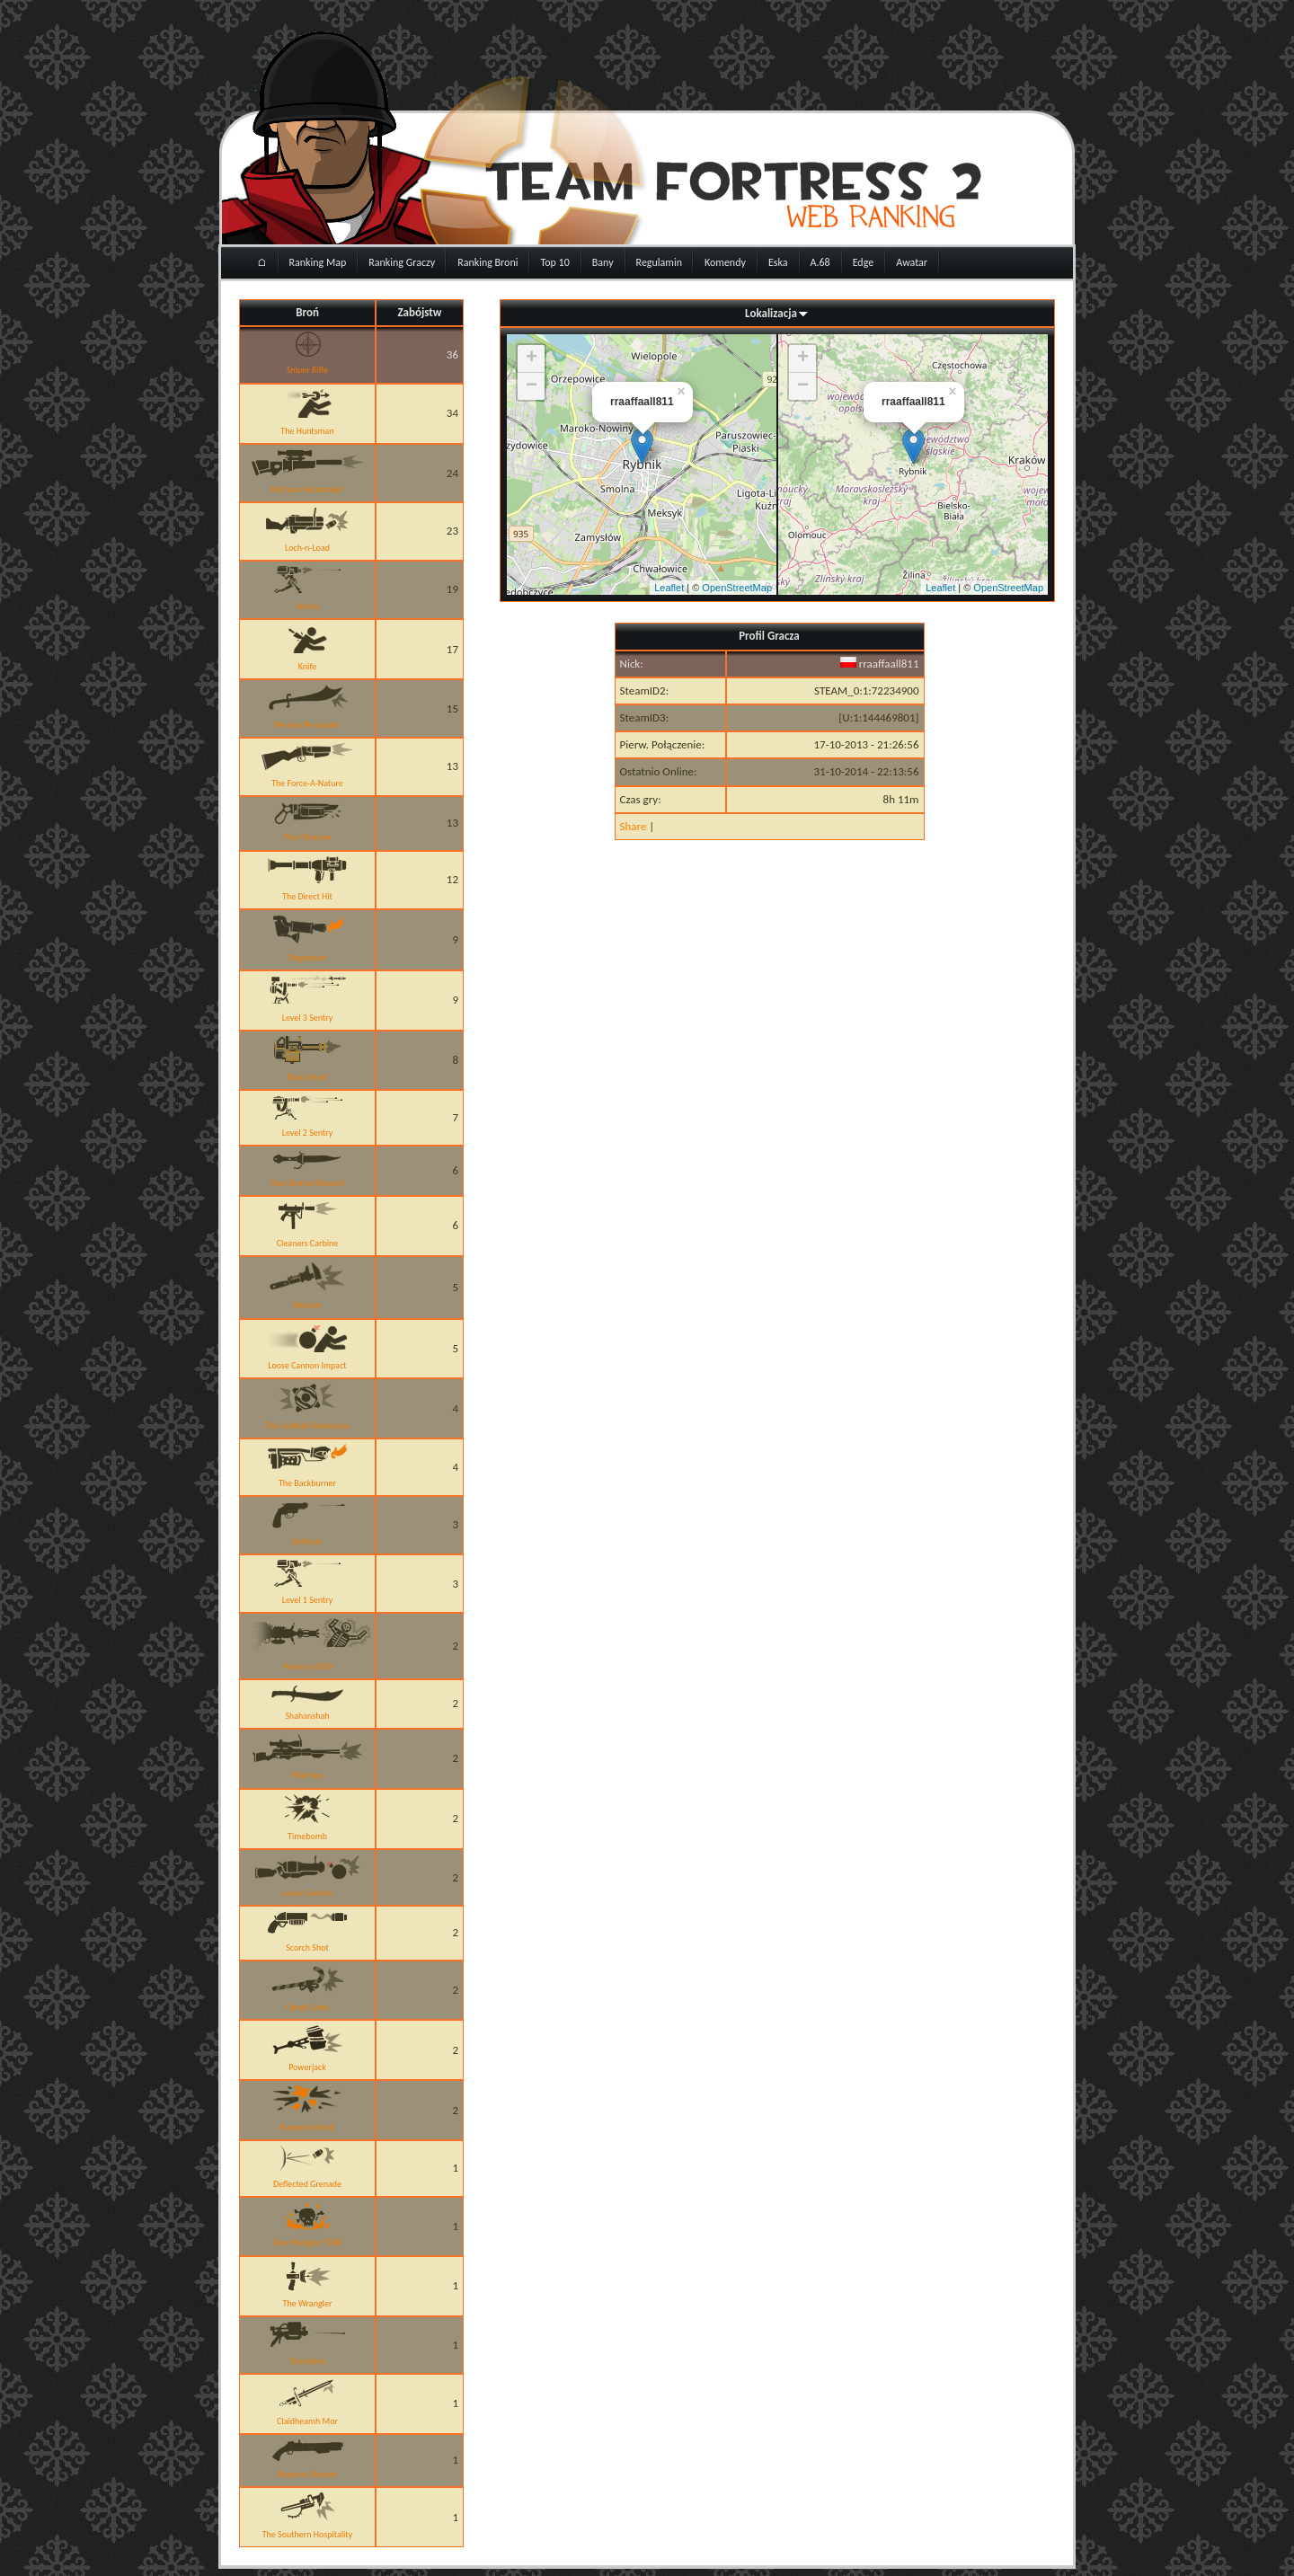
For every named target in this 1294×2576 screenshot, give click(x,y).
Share (633, 826)
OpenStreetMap (737, 587)
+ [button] (531, 358)
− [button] (531, 386)
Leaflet (669, 587)
